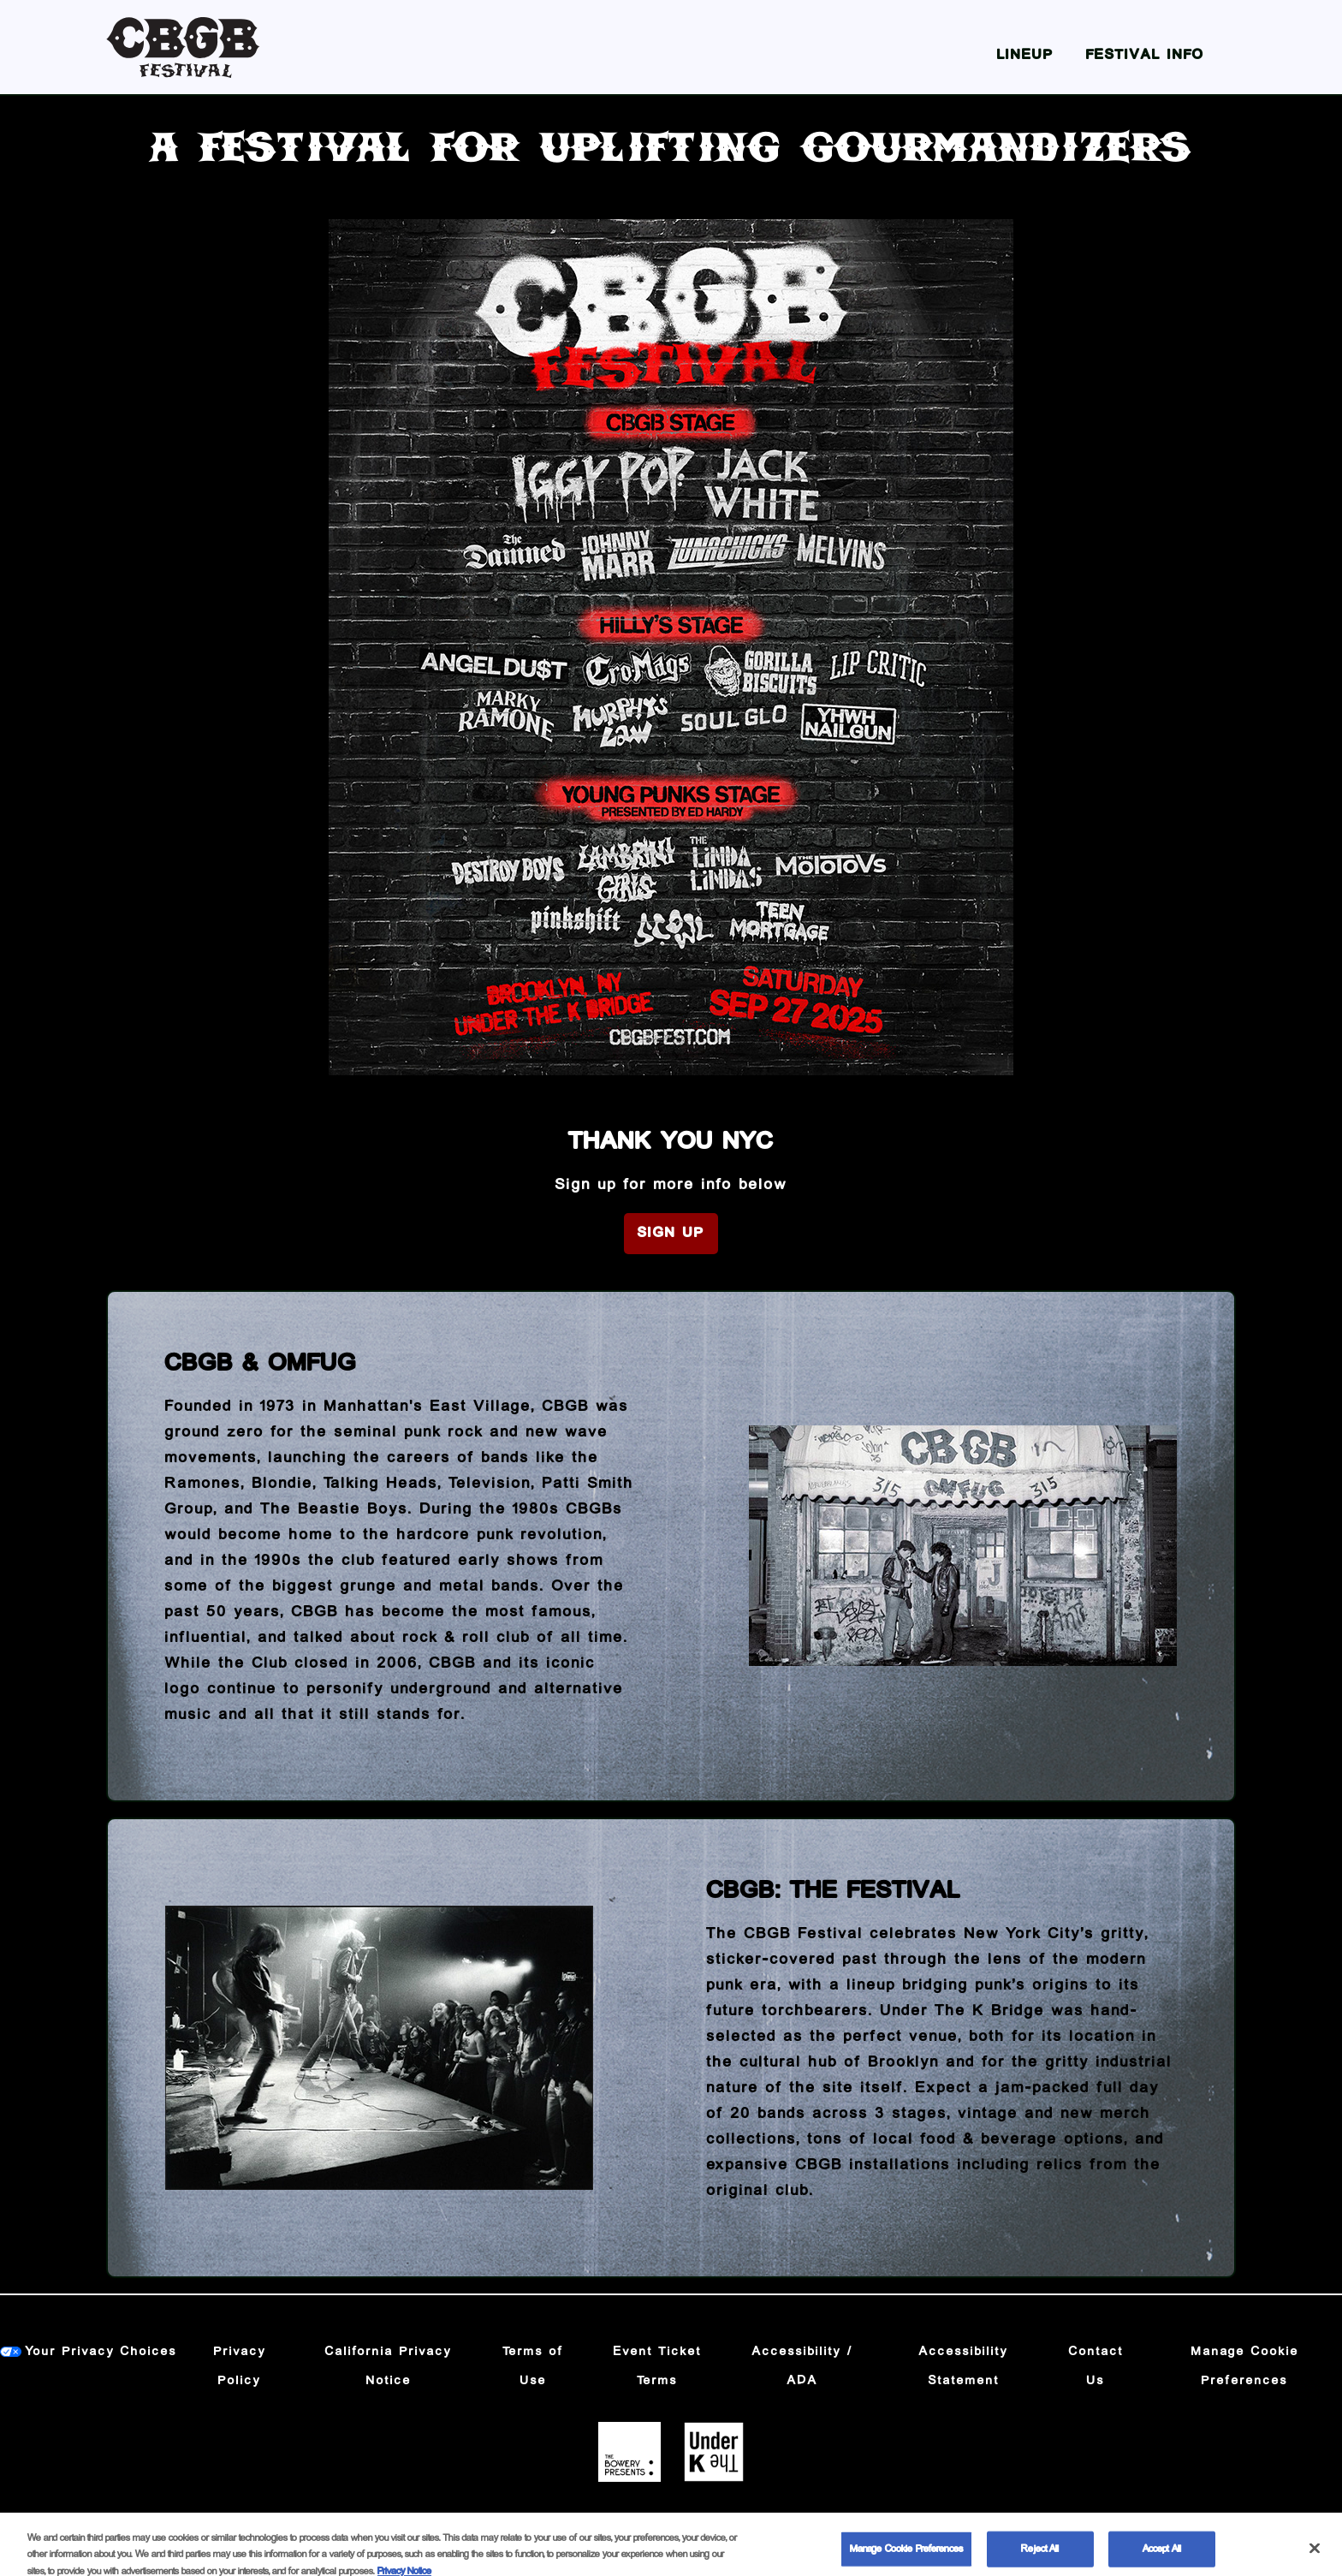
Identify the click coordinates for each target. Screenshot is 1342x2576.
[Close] (1314, 2554)
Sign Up (671, 1233)
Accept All (1162, 2555)
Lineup (1025, 55)
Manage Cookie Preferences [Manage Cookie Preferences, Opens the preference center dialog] (906, 2555)
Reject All (1040, 2555)
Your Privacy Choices (101, 2352)
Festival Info (1145, 55)
